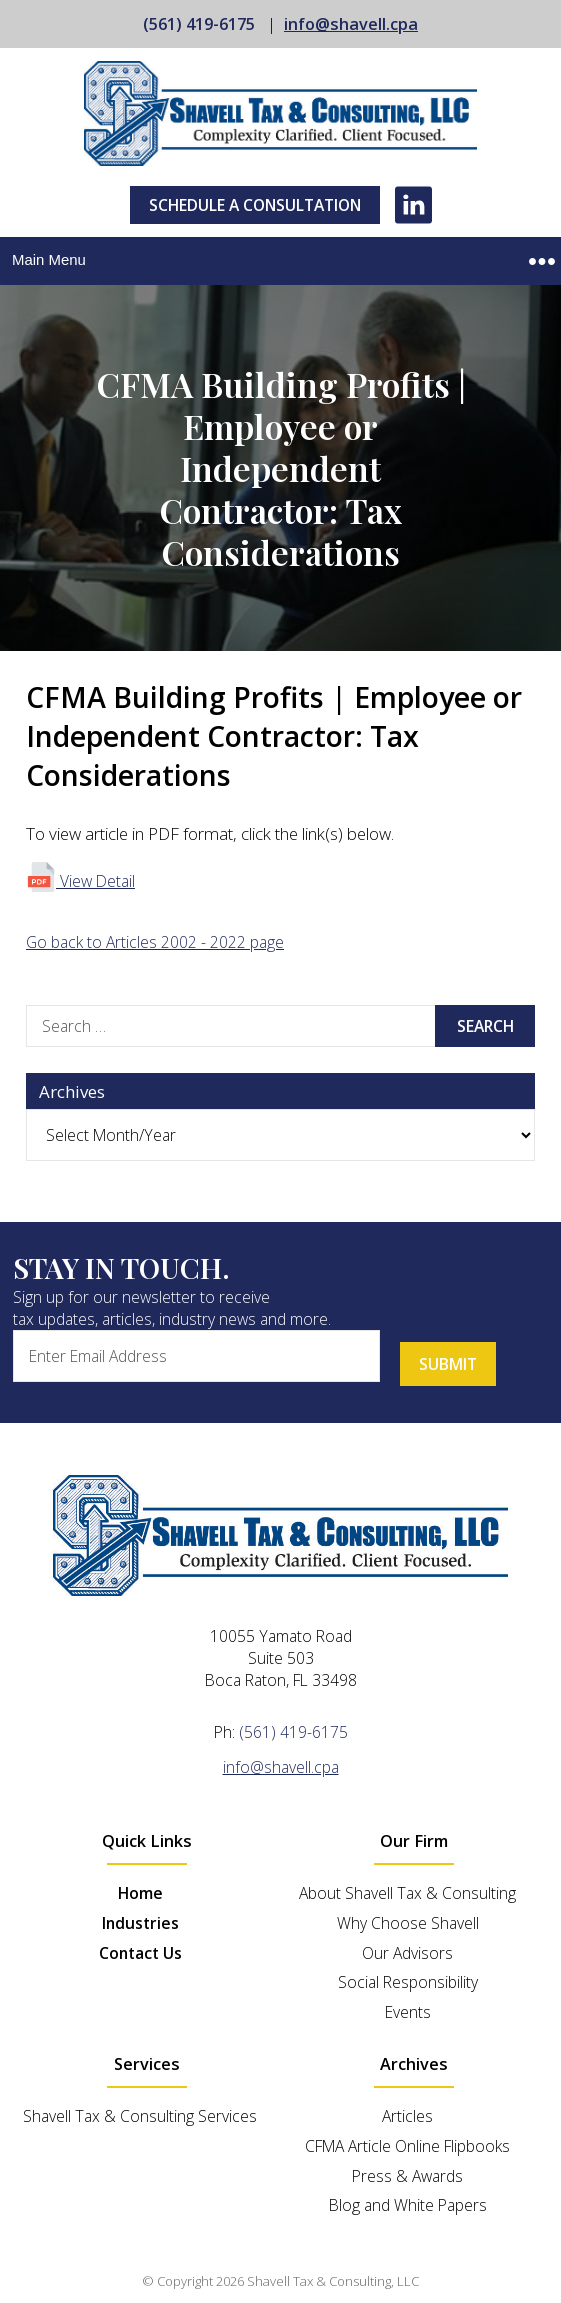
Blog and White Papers (408, 2205)
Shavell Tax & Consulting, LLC (333, 2281)
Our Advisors (407, 1953)
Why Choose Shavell (408, 1923)
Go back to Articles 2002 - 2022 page (155, 942)
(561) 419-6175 (199, 24)
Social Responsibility (408, 1982)
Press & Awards (407, 2176)
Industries (140, 1923)
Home (140, 1893)
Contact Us (140, 1953)
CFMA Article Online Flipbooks (407, 2146)
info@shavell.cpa (351, 24)
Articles (407, 2116)
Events (408, 2012)
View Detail (80, 881)
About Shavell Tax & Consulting (407, 1893)
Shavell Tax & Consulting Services (140, 2116)
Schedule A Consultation (255, 205)
